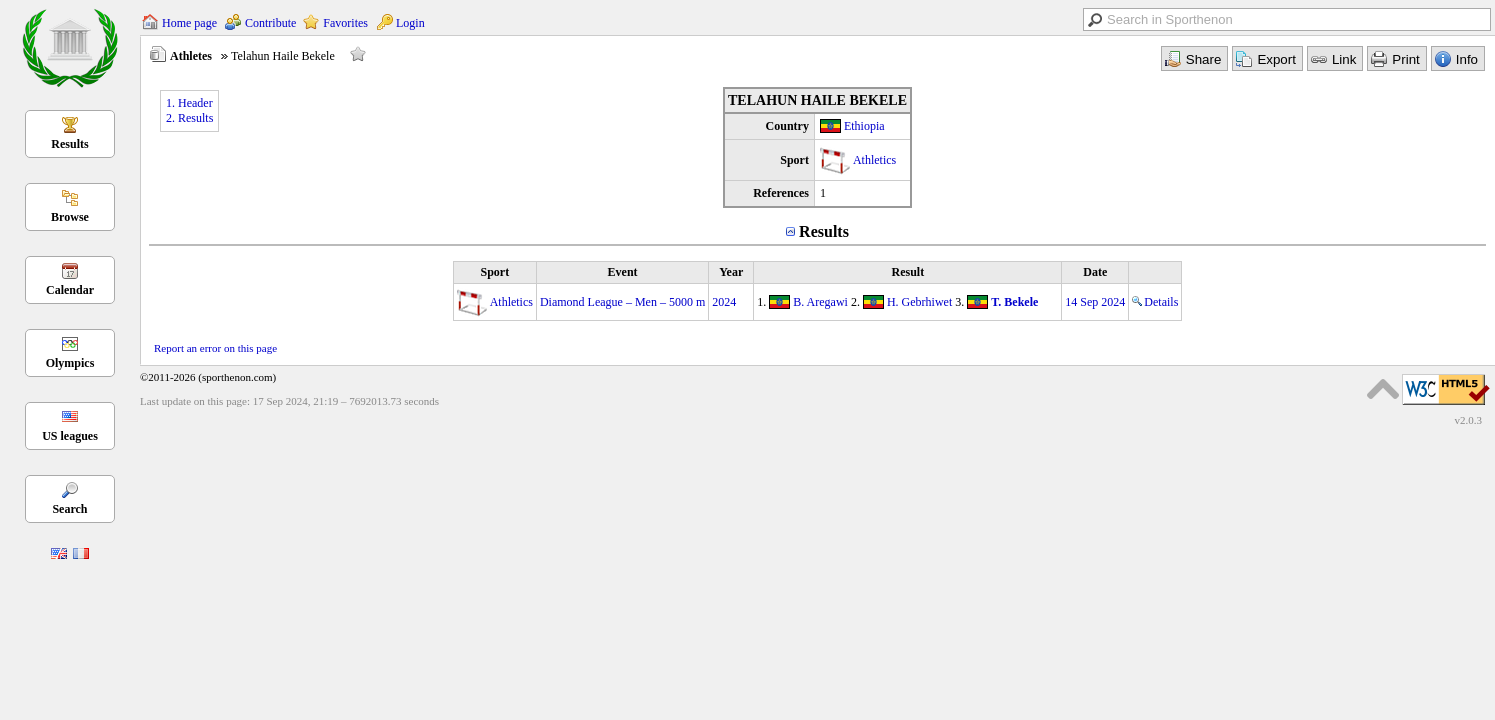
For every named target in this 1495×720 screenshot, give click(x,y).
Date (1095, 272)
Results (69, 144)
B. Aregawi (820, 302)
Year (731, 272)
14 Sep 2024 (1095, 302)
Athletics (874, 160)
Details (1155, 302)
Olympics (70, 363)
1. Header (189, 103)
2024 (724, 302)
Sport (494, 272)
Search (69, 509)
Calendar (70, 290)
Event (623, 272)
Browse (70, 217)
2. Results (189, 118)
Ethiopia (864, 126)
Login (410, 23)
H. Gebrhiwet (919, 302)
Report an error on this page (215, 348)
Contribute (270, 23)
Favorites (345, 23)
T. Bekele (1014, 302)
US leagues (70, 436)
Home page (189, 23)
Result (907, 272)
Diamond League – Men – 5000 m (622, 302)
